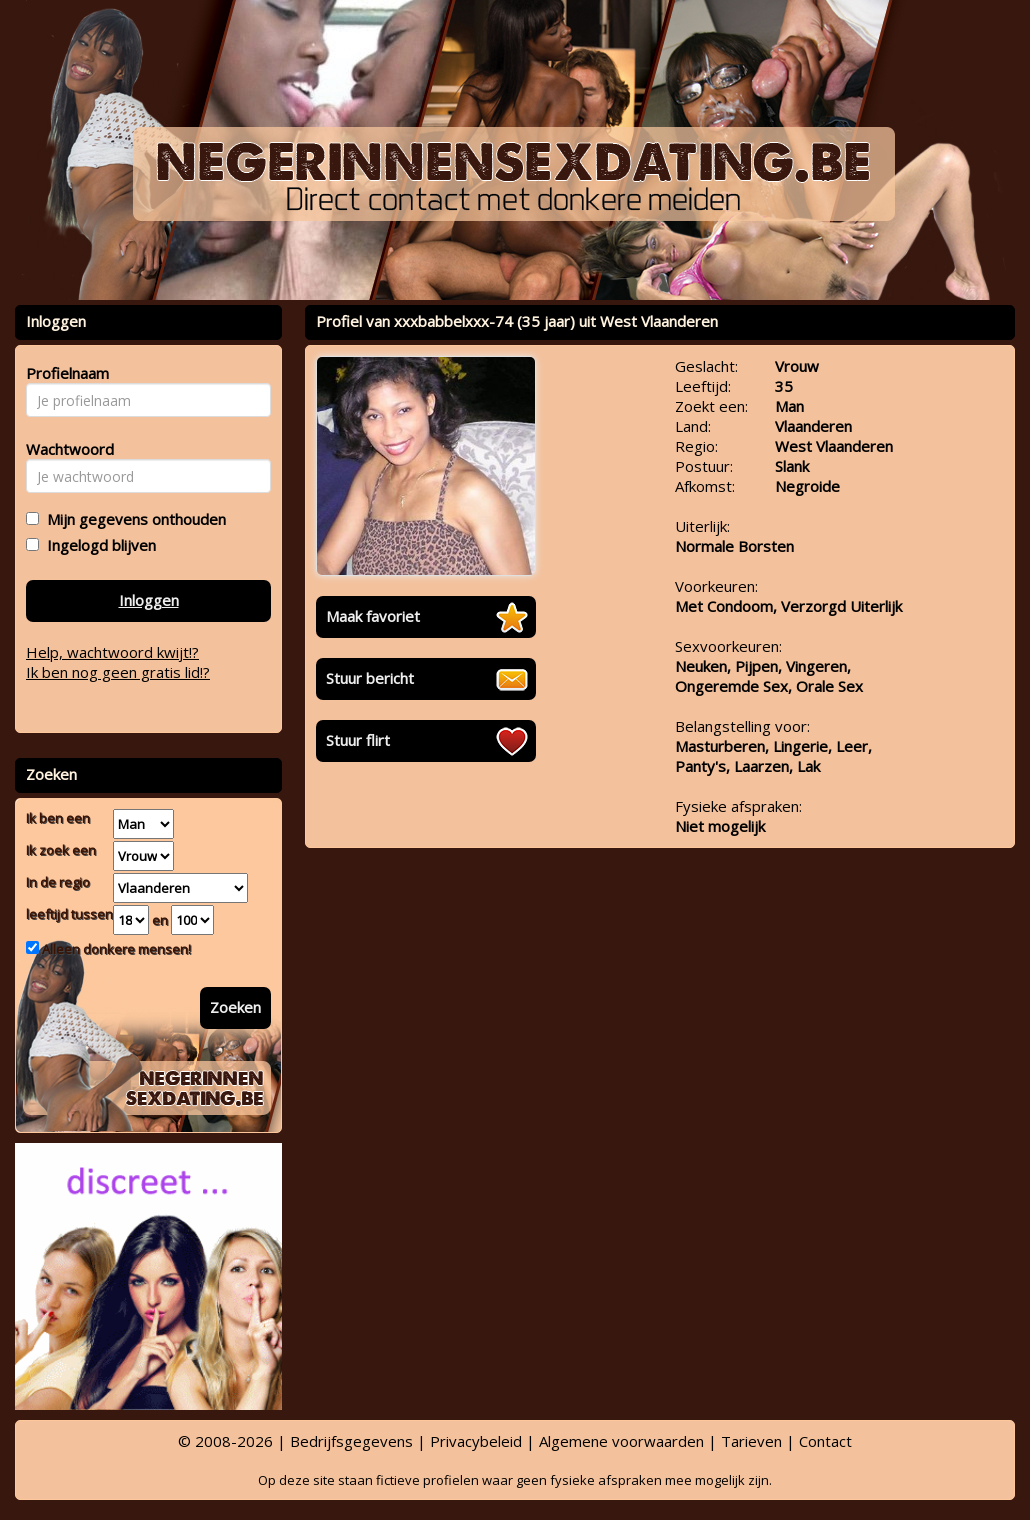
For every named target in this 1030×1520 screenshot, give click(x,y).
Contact (825, 1441)
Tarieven (751, 1441)
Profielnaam (64, 373)
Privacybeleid (476, 1441)
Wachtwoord (64, 449)
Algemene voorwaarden (621, 1441)
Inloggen (149, 600)
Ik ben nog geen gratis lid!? (118, 672)
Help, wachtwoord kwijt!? (112, 652)
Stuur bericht (370, 678)
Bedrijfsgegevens (351, 1441)
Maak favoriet (373, 616)
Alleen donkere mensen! (115, 949)
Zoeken (235, 1007)
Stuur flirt (358, 740)
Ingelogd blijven (97, 545)
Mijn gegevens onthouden (132, 519)
